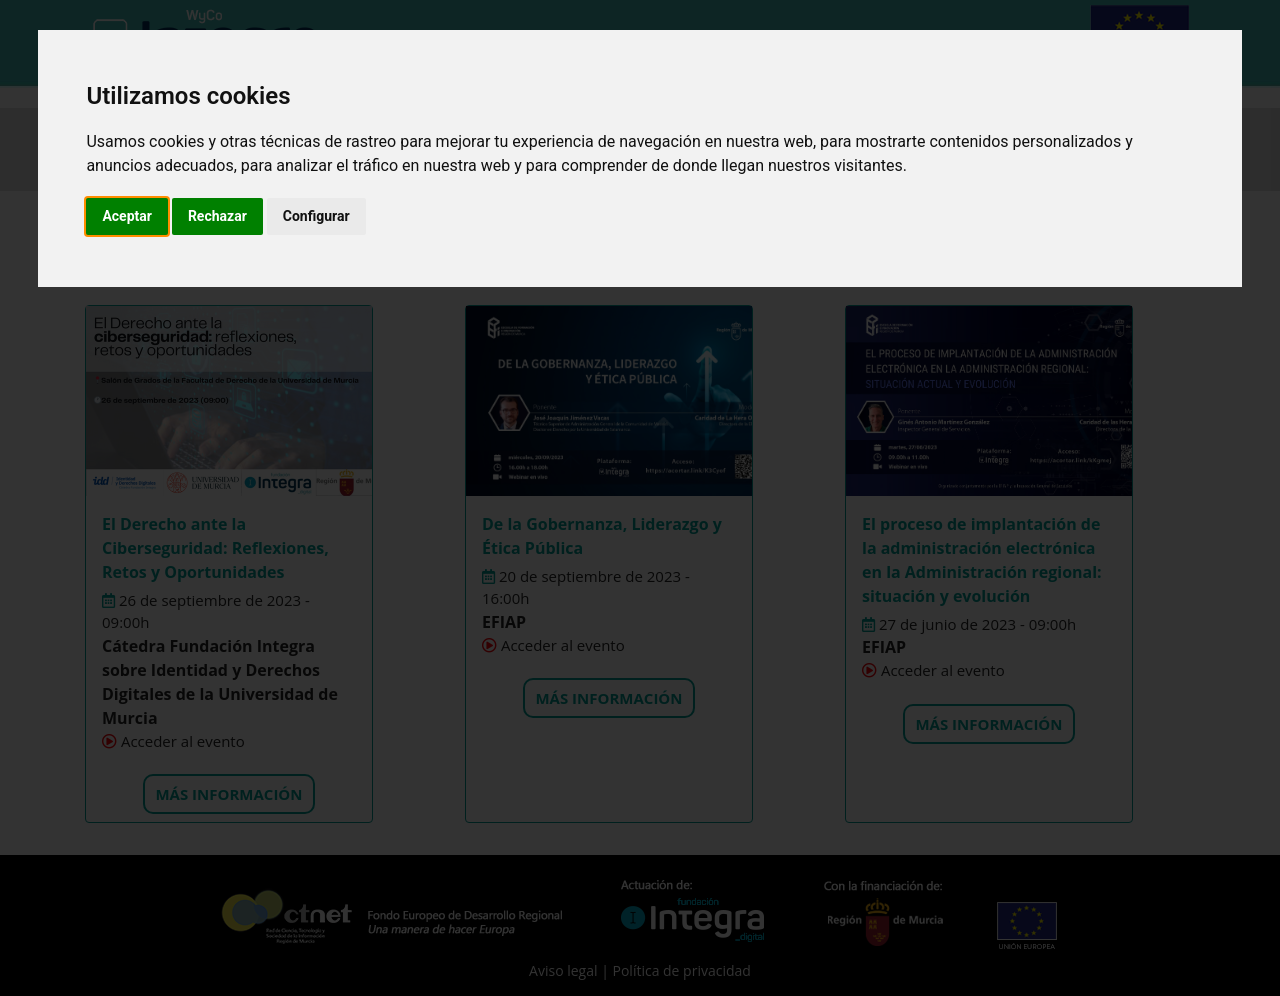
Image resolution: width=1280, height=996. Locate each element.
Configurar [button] (316, 216)
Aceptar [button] (127, 216)
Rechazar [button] (217, 216)
